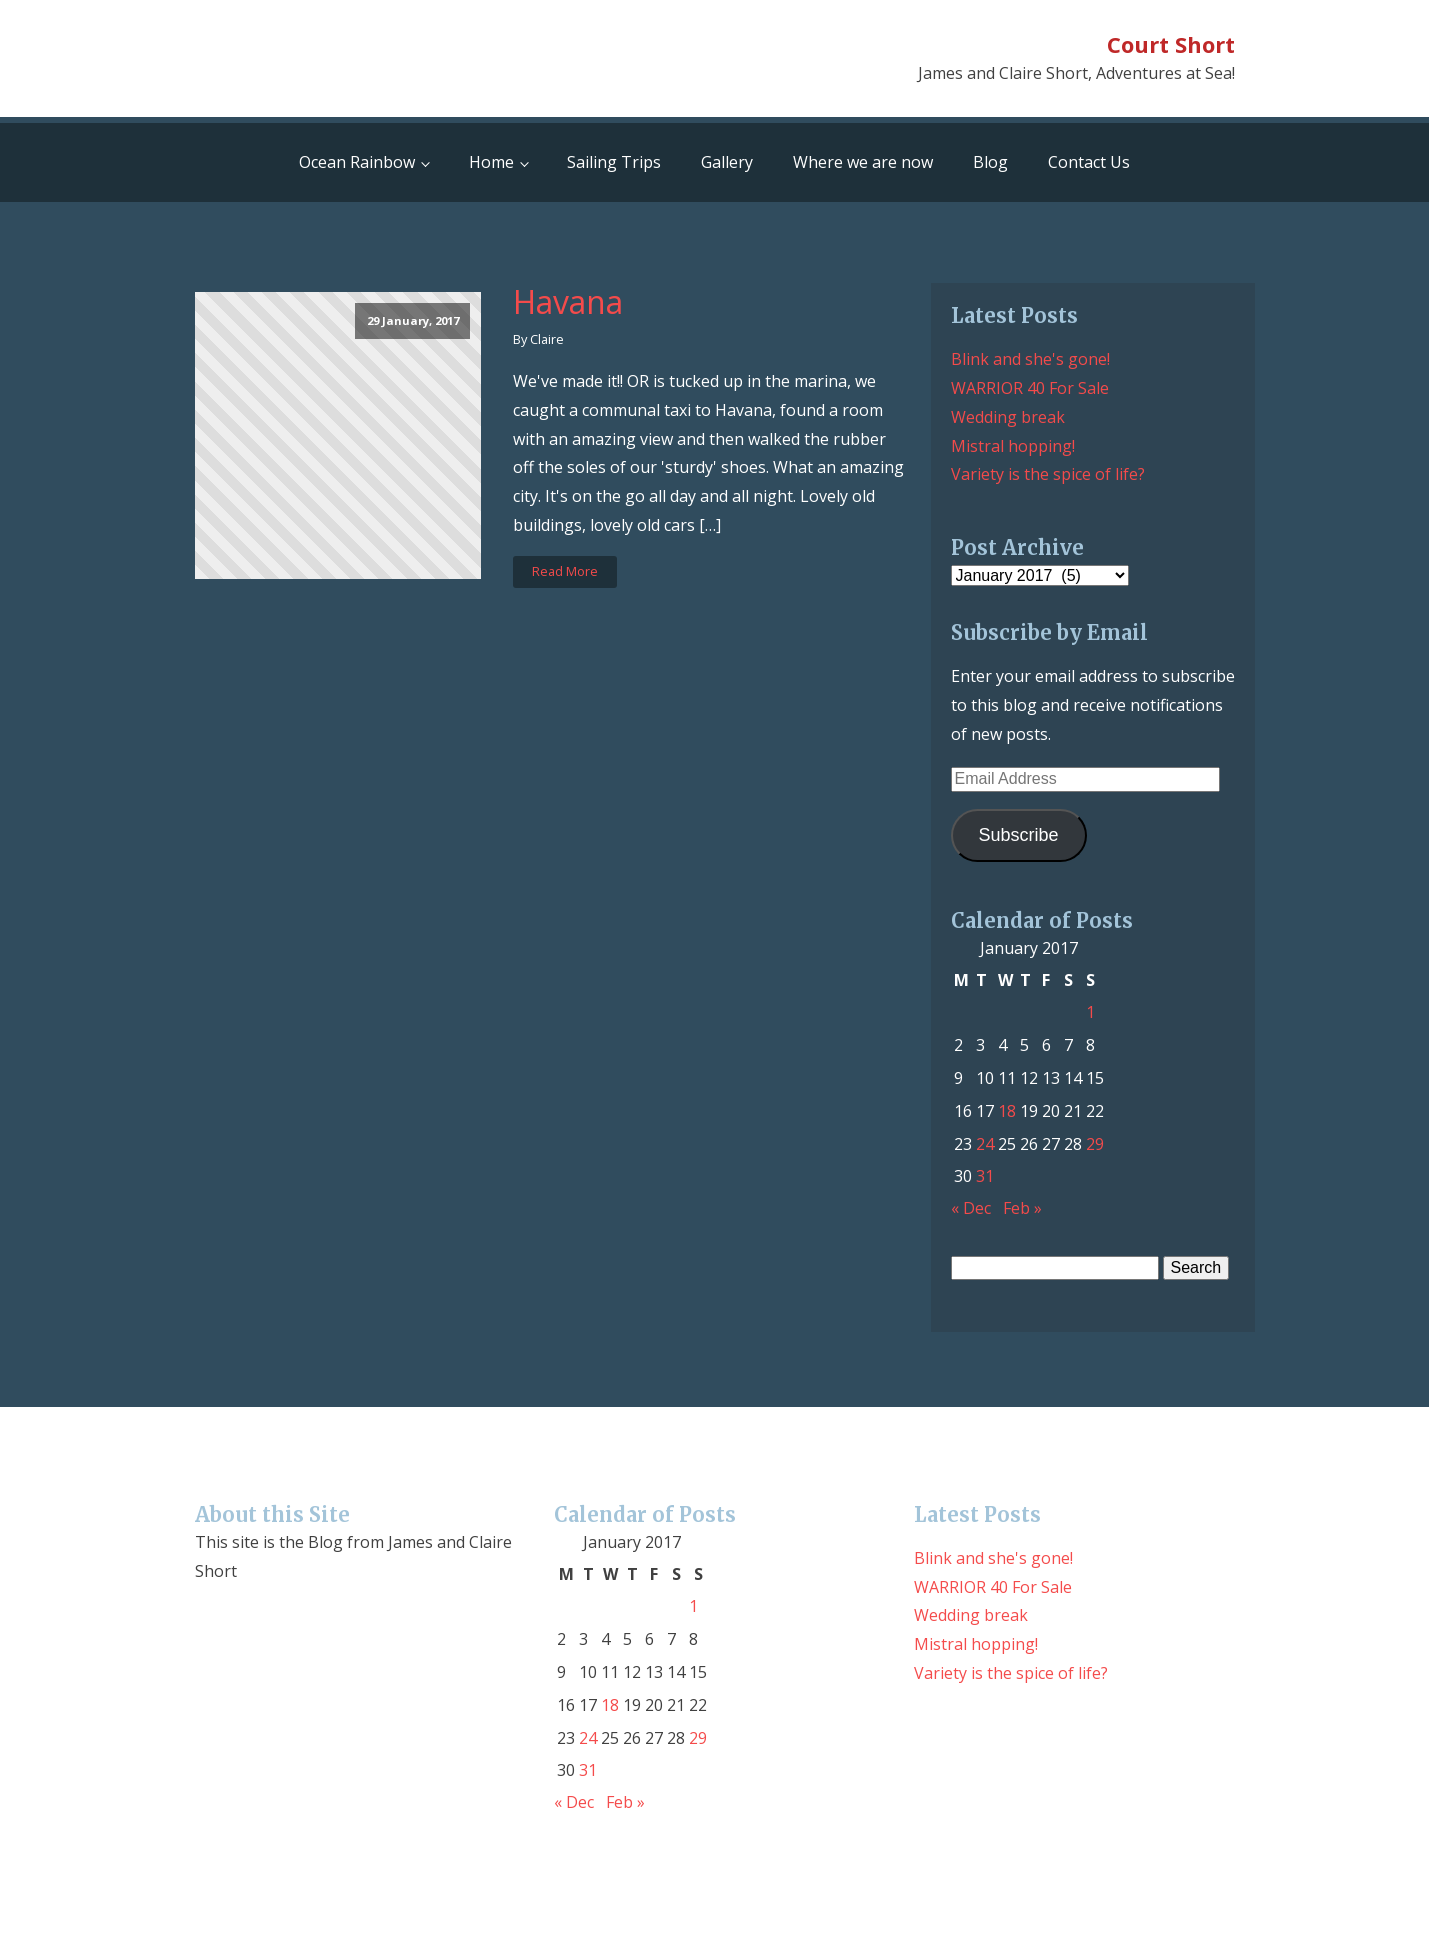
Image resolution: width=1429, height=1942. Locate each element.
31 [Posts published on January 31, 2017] (985, 1176)
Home (491, 162)
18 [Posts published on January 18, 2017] (1007, 1111)
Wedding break (1008, 417)
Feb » (1022, 1208)
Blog (990, 162)
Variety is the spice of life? (1048, 474)
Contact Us (1089, 162)
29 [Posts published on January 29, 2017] (1095, 1144)
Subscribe (1018, 835)
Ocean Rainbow (357, 162)
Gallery (727, 162)
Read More (565, 571)
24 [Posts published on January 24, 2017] (985, 1144)
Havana (568, 302)
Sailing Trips (614, 162)
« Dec (971, 1208)
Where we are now (863, 162)
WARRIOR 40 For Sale (1030, 388)
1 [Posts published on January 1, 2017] (1090, 1012)
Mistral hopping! (1013, 446)
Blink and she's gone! (1030, 359)
